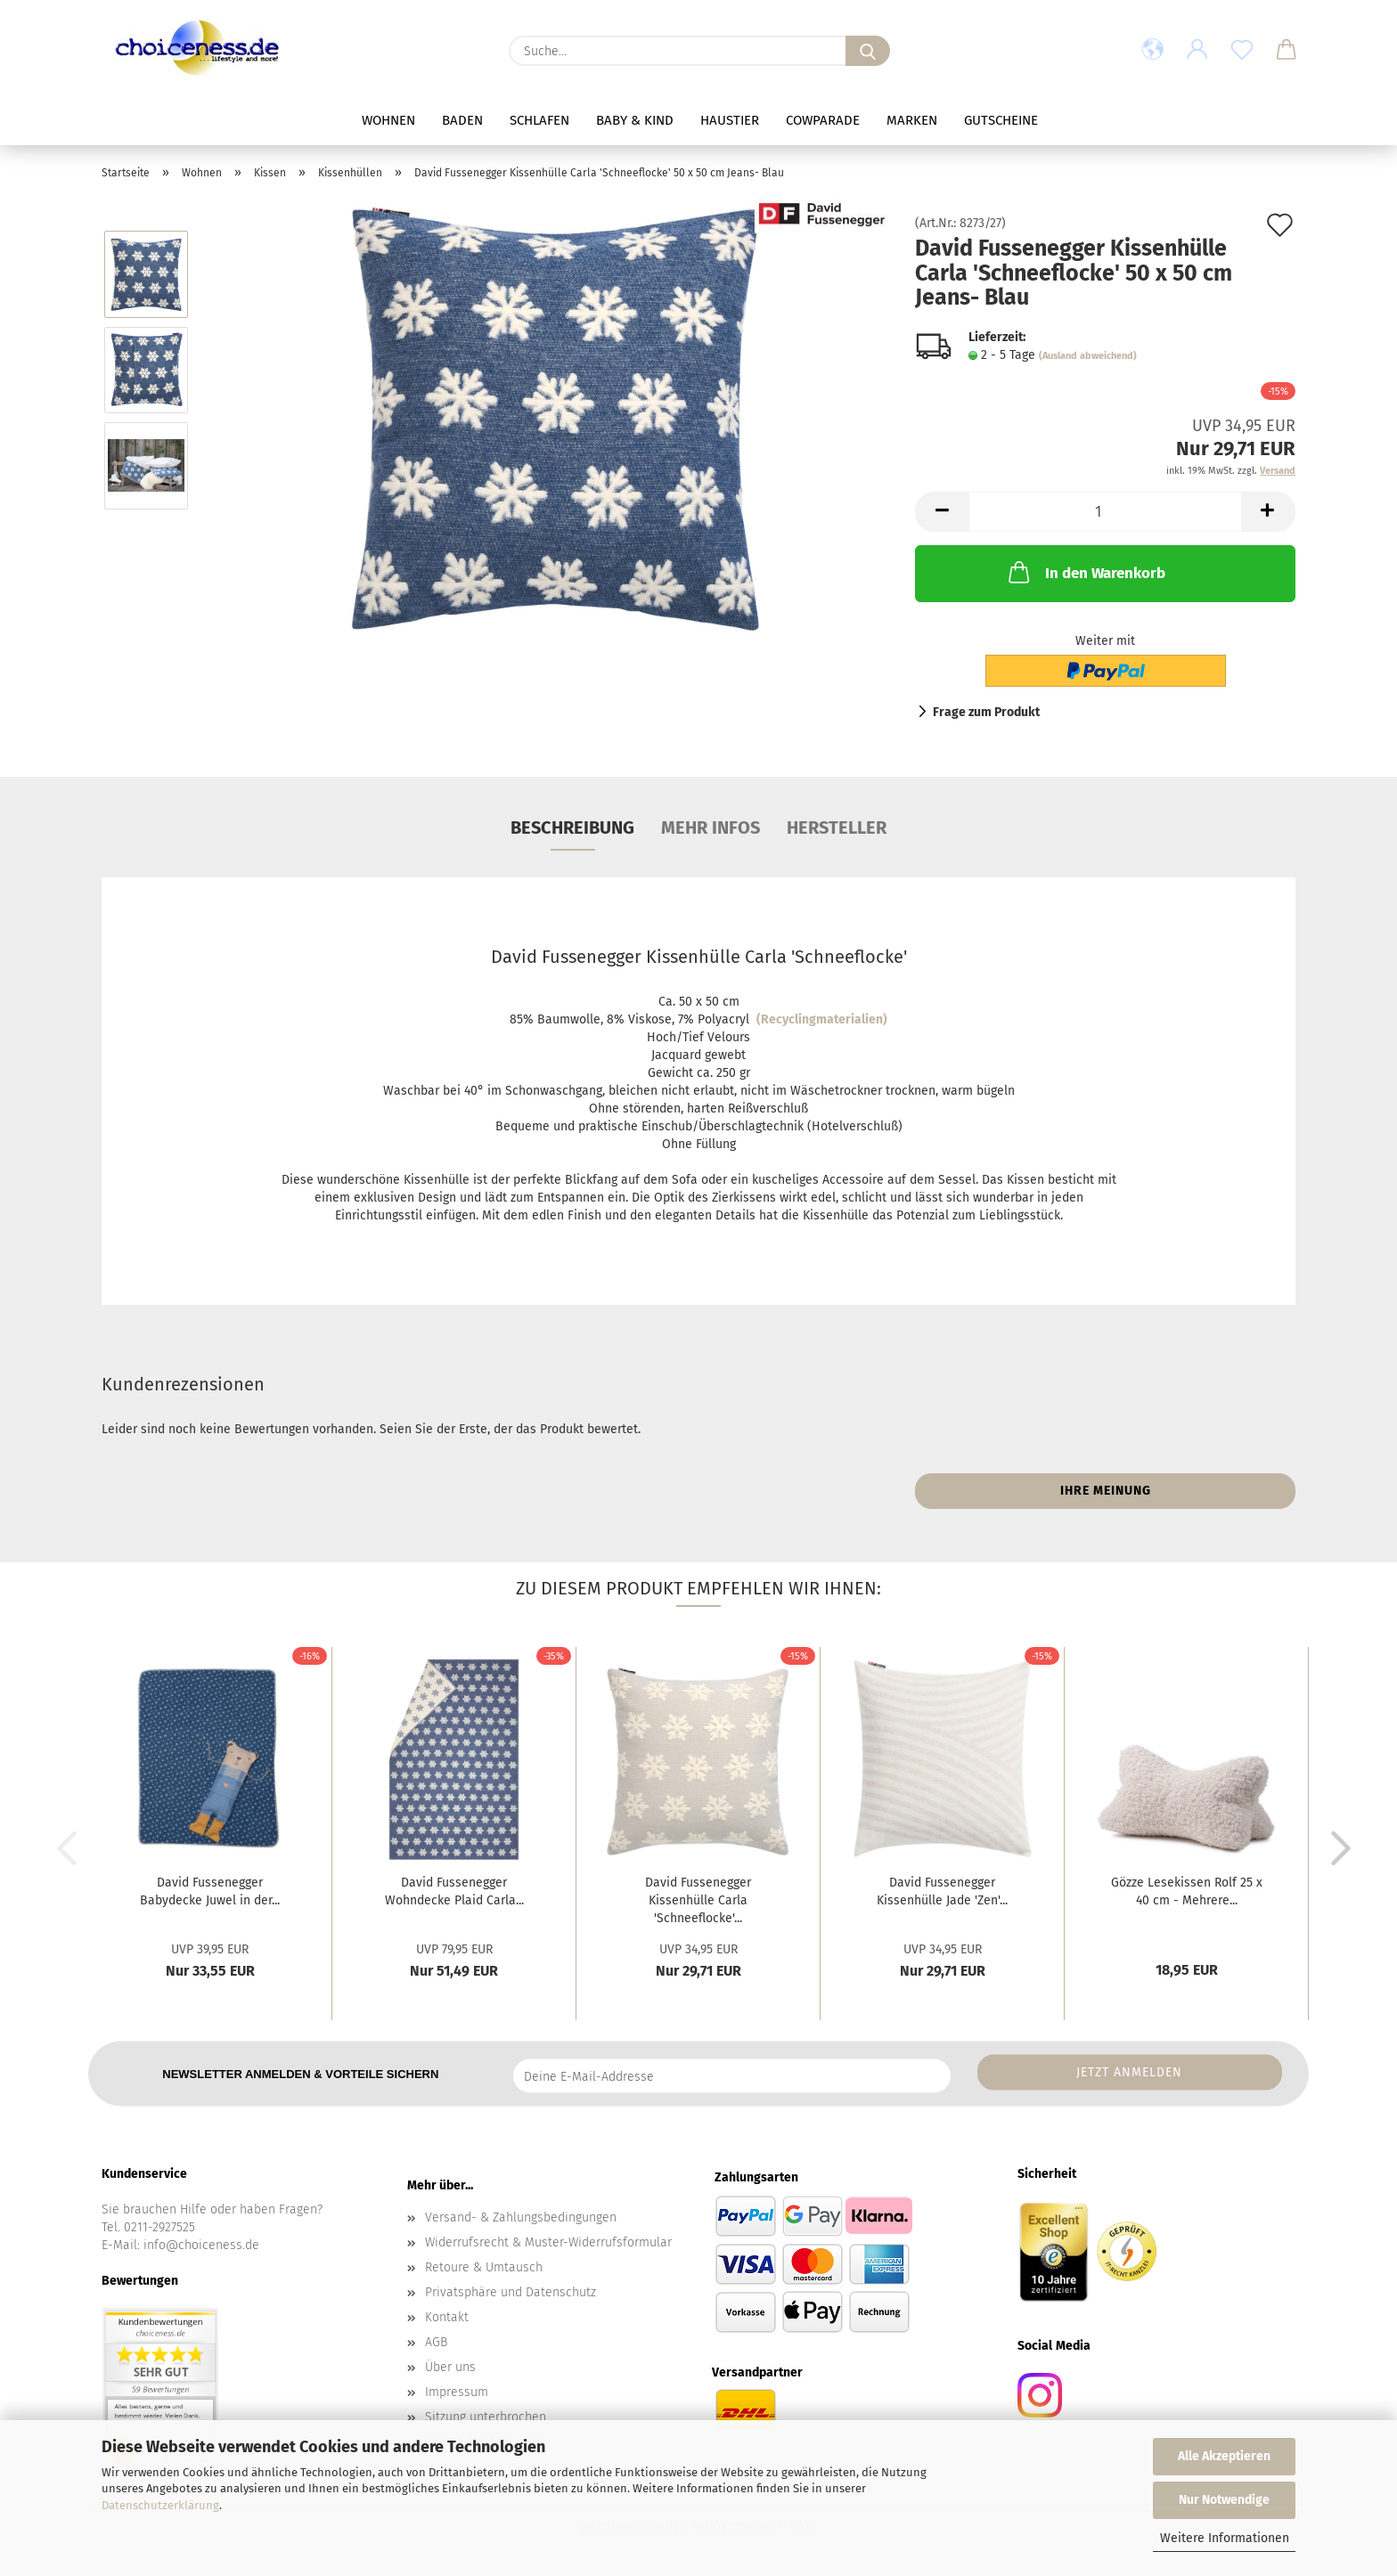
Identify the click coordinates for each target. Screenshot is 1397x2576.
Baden (462, 120)
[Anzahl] (1105, 512)
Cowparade (823, 120)
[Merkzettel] (1242, 50)
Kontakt (447, 2317)
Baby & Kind (635, 120)
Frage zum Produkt (986, 712)
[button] (1153, 50)
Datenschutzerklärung (160, 2505)
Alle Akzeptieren (1224, 2456)
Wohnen (388, 120)
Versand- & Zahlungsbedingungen (521, 2217)
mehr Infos (710, 827)
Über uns (450, 2367)
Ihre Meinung (1105, 1490)
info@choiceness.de (201, 2245)
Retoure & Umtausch (484, 2267)
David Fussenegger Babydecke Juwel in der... (210, 1891)
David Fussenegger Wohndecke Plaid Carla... (454, 1891)
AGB (436, 2342)
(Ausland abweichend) (1088, 356)
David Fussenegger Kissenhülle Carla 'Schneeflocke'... (698, 1900)
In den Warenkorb (1085, 572)
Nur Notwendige (1224, 2499)
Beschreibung (572, 827)
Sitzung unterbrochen (485, 2417)
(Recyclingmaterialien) (821, 1019)
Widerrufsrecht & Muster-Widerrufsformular (548, 2242)
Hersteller (836, 827)
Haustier (729, 120)
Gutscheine (1001, 120)
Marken (911, 120)
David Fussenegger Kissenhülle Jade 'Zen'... (942, 1891)
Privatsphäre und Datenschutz (510, 2292)
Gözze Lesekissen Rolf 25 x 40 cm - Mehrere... (1186, 1891)
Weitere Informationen (1224, 2538)
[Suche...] (868, 51)
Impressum (456, 2392)
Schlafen (539, 120)
